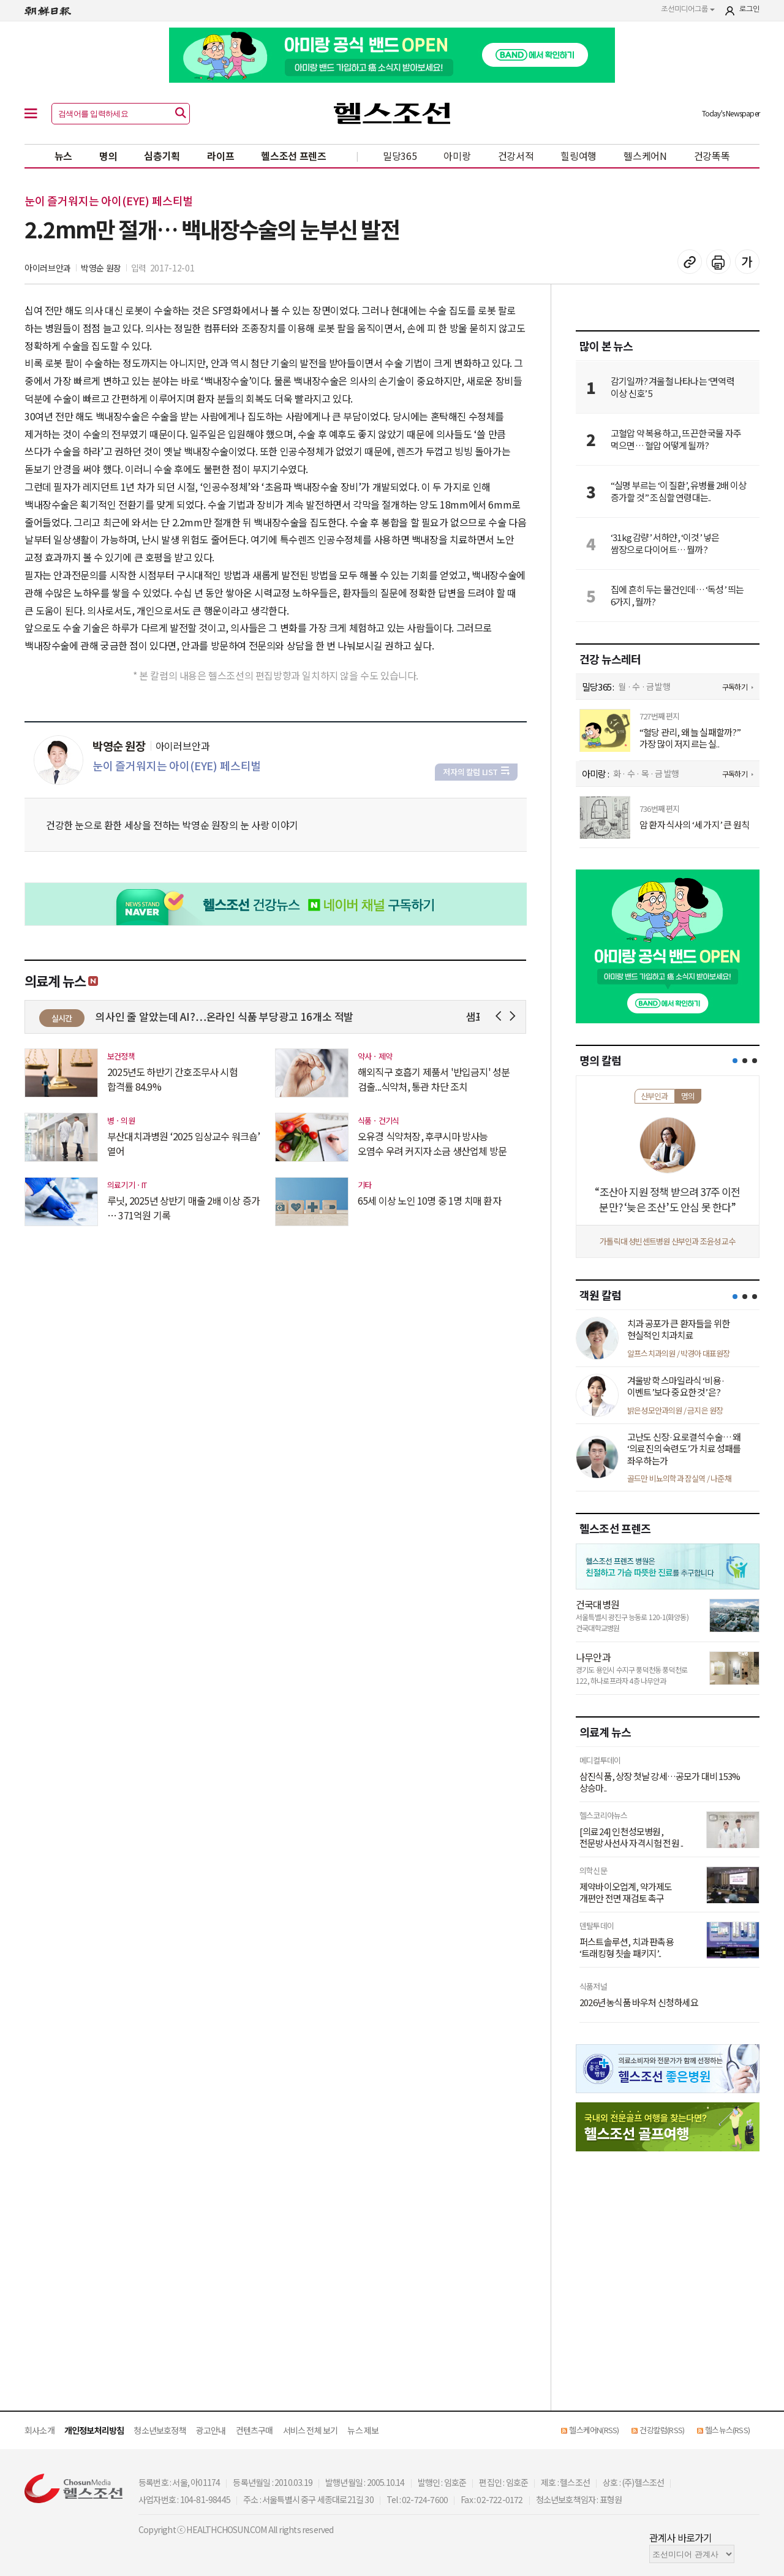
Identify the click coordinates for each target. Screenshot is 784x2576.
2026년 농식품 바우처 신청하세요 (638, 2002)
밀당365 (400, 155)
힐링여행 (578, 155)
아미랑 (456, 155)
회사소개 (39, 2430)
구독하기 (734, 686)
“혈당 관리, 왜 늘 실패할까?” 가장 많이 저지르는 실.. (690, 738)
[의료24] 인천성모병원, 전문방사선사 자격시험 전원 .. (631, 1837)
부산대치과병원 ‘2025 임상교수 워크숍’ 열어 (183, 1143)
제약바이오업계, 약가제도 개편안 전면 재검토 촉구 (626, 1892)
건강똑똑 (712, 155)
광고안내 (211, 2430)
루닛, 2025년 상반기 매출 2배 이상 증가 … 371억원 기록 (183, 1207)
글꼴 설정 (747, 261)
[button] (735, 1060)
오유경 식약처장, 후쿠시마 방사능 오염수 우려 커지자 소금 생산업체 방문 (432, 1143)
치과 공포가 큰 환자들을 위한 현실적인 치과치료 (678, 1329)
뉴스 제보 (363, 2430)
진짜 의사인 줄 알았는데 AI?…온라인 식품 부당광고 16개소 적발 (234, 1016)
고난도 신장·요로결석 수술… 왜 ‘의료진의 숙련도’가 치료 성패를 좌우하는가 (684, 1448)
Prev (501, 1016)
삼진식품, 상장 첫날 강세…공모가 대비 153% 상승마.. (659, 1782)
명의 (108, 155)
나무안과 (593, 1657)
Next (515, 1016)
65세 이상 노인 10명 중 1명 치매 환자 (429, 1200)
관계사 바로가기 (680, 2537)
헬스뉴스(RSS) (727, 2430)
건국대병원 (597, 1604)
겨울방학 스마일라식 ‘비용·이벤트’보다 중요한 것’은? (676, 1386)
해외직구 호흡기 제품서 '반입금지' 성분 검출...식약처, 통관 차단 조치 (434, 1079)
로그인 (749, 9)
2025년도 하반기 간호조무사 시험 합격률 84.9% (172, 1079)
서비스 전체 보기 (310, 2430)
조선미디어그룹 (688, 9)
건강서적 (516, 155)
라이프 (220, 155)
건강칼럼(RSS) (661, 2430)
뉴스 (63, 155)
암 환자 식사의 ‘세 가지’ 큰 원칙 (694, 825)
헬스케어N (645, 155)
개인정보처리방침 (94, 2430)
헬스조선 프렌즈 (293, 155)
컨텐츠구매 (254, 2430)
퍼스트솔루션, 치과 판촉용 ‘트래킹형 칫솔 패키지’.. (626, 1948)
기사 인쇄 (718, 261)
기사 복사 (689, 261)
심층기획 (162, 155)
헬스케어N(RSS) (594, 2430)
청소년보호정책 (160, 2430)
